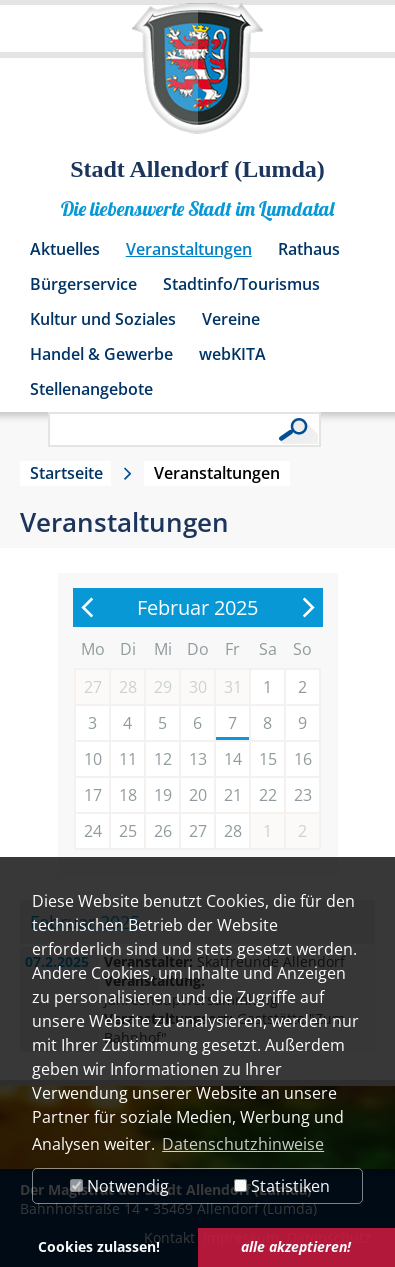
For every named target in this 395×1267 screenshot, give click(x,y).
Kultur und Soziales (103, 319)
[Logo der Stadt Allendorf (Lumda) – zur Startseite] (197, 78)
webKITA (232, 354)
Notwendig (119, 1186)
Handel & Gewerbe (101, 354)
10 (93, 759)
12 (163, 759)
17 (93, 795)
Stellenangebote (91, 389)
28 (233, 831)
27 (198, 831)
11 (128, 759)
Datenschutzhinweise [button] (243, 1144)
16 (303, 759)
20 (198, 795)
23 (303, 795)
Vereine (231, 319)
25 (128, 831)
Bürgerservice (83, 284)
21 (233, 795)
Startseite (66, 473)
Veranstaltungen (189, 249)
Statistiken (282, 1186)
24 (93, 831)
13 (198, 759)
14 (233, 759)
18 (128, 795)
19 (163, 795)
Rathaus (309, 249)
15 (268, 759)
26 (163, 831)
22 (268, 795)
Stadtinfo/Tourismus (241, 284)
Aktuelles (65, 249)
